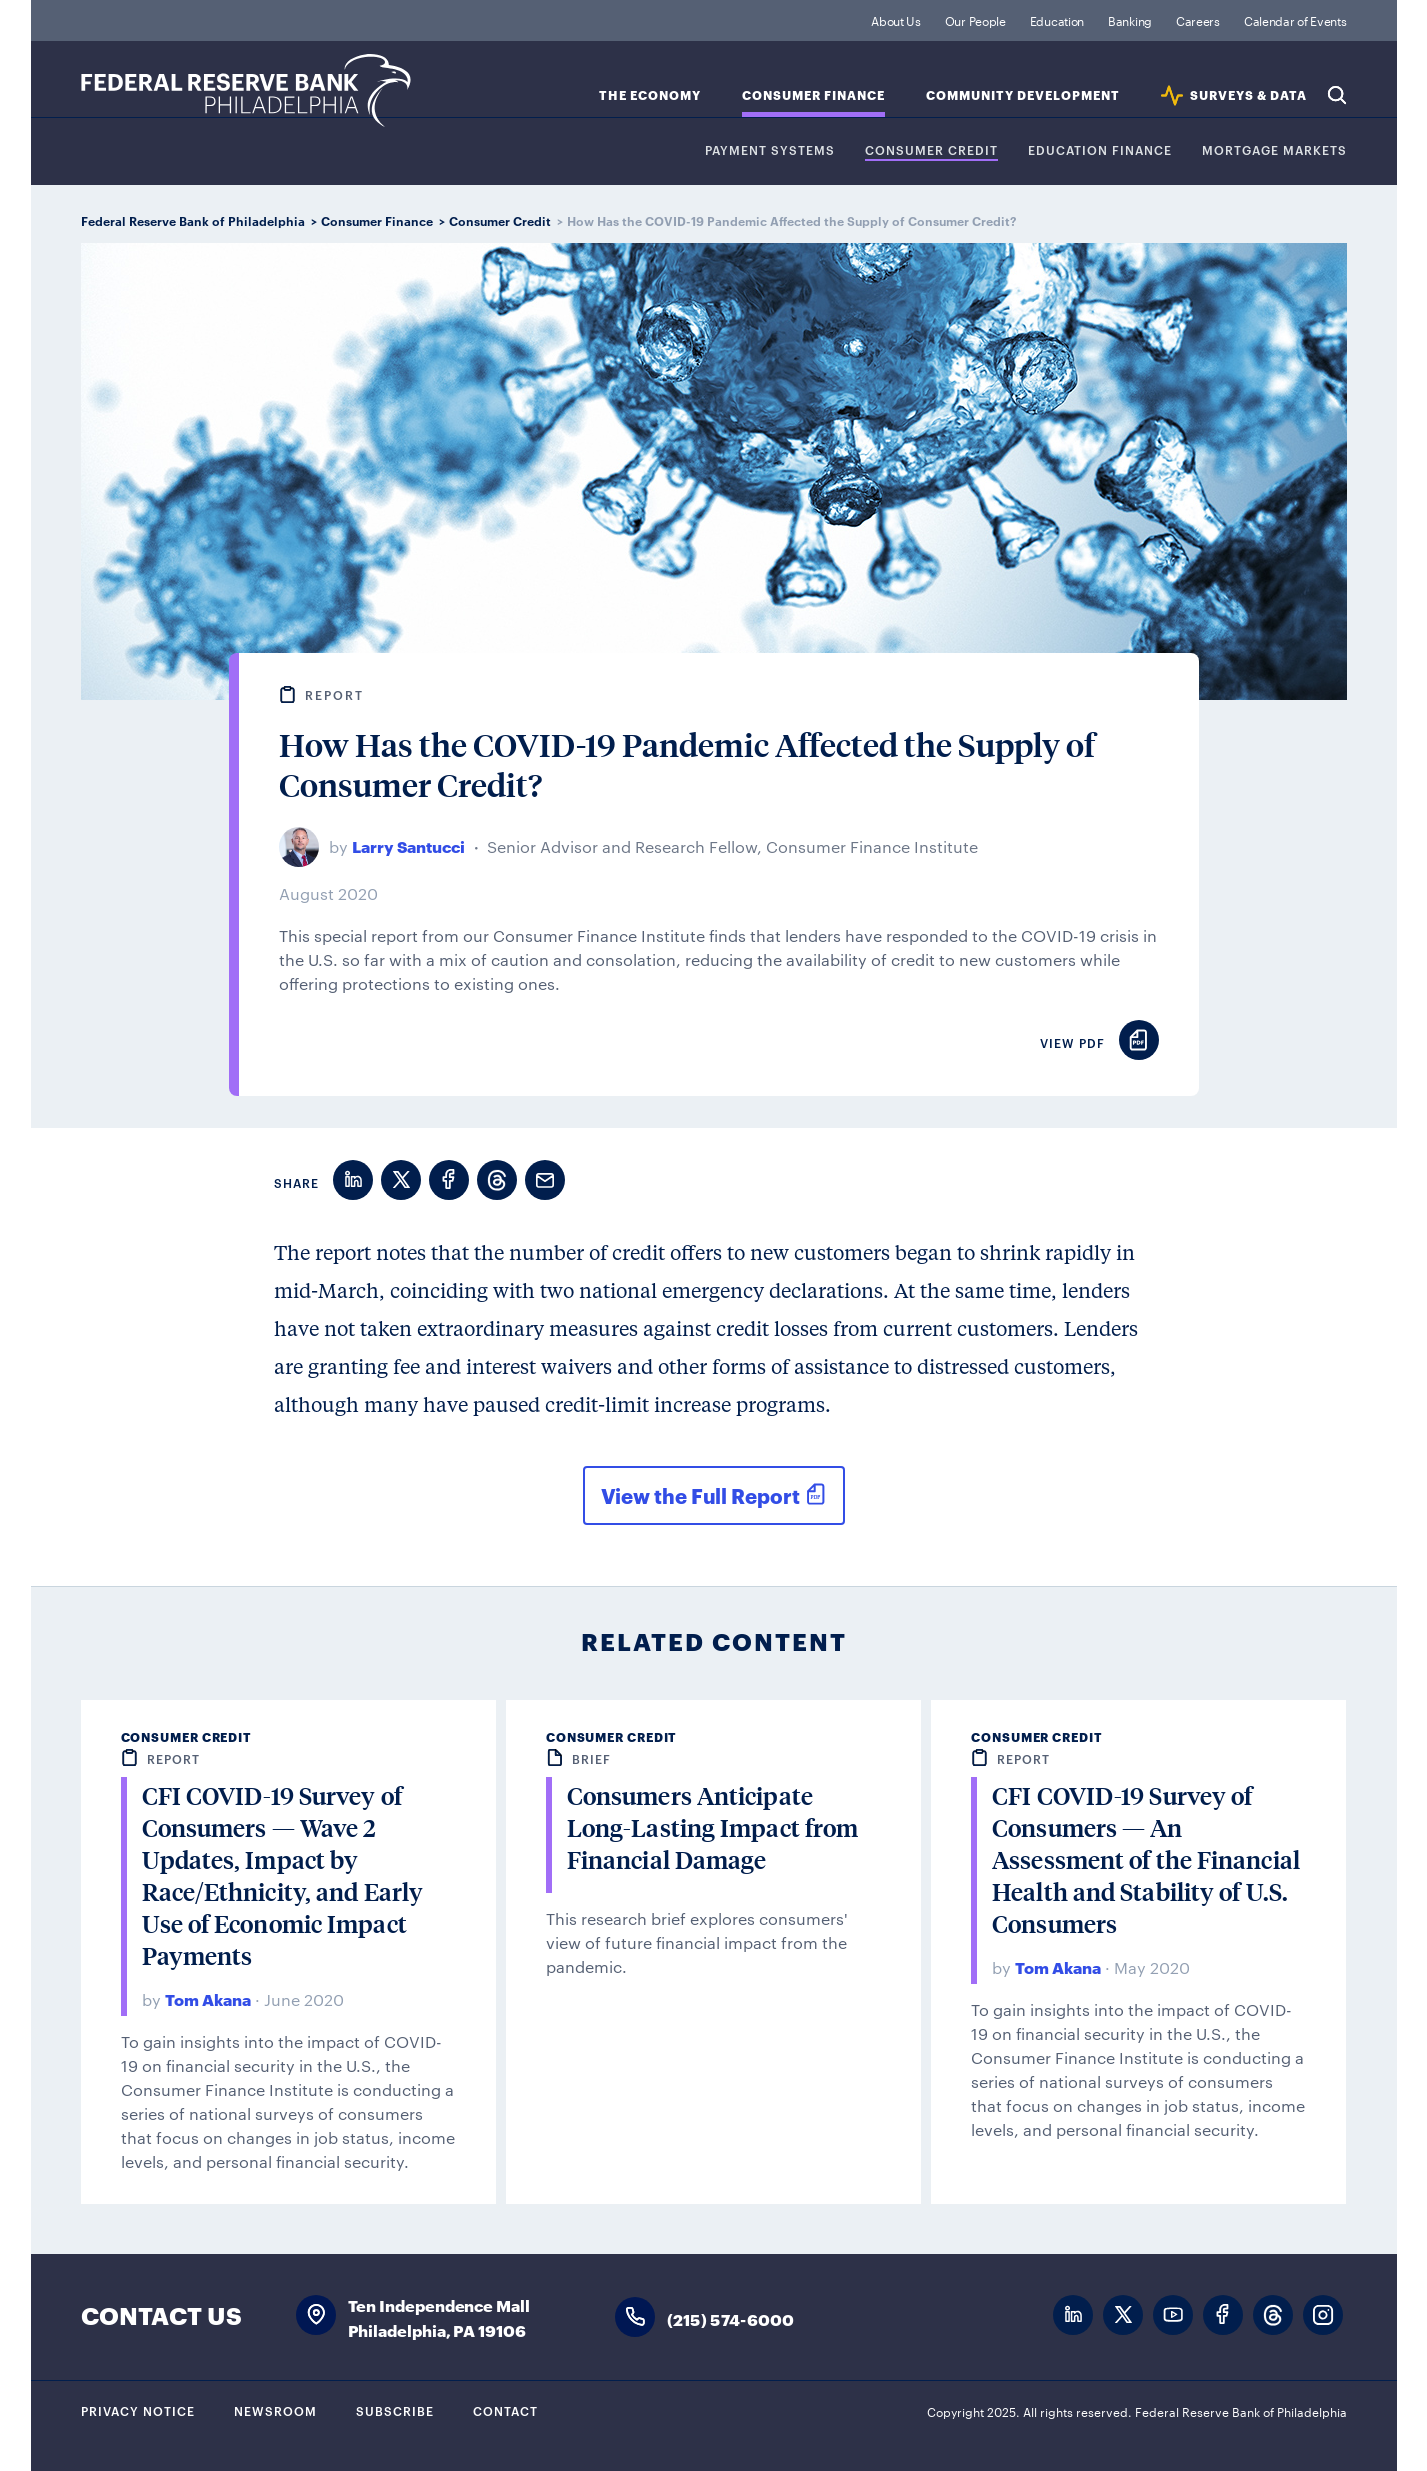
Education (1057, 20)
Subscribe (395, 2410)
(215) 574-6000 (731, 2318)
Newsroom (275, 2410)
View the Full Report (700, 1495)
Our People (975, 20)
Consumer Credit (931, 150)
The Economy (650, 95)
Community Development (1023, 95)
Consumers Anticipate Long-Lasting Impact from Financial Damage (712, 1827)
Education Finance (1100, 150)
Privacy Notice (138, 2410)
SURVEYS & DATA (1248, 95)
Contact (505, 2410)
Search (1337, 95)
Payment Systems (770, 150)
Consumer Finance (813, 95)
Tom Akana (208, 1998)
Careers (1198, 20)
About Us (896, 20)
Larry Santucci (408, 845)
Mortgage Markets (1274, 150)
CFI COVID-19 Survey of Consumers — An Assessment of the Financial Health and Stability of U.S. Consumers (1146, 1859)
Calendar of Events (1295, 20)
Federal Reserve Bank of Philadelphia (246, 90)
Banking (1130, 20)
